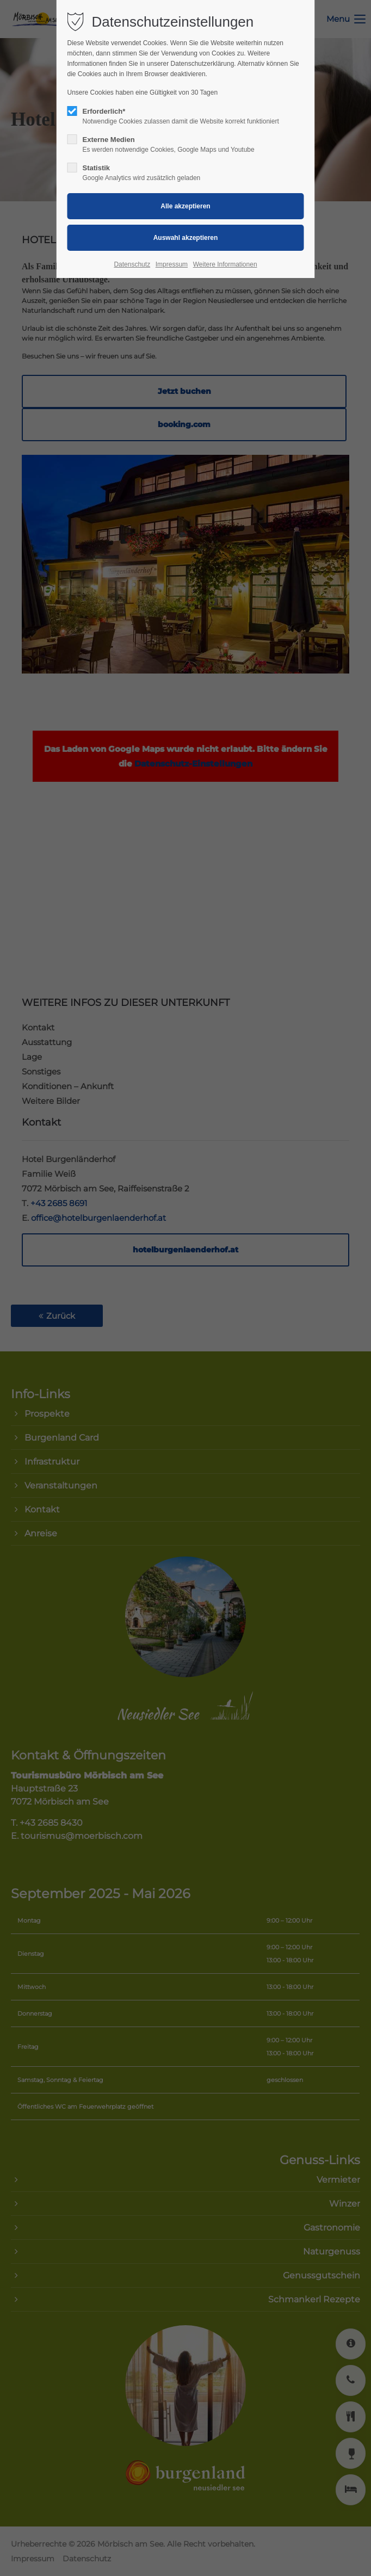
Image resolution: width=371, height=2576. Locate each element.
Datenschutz (132, 264)
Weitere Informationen (225, 264)
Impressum (172, 264)
